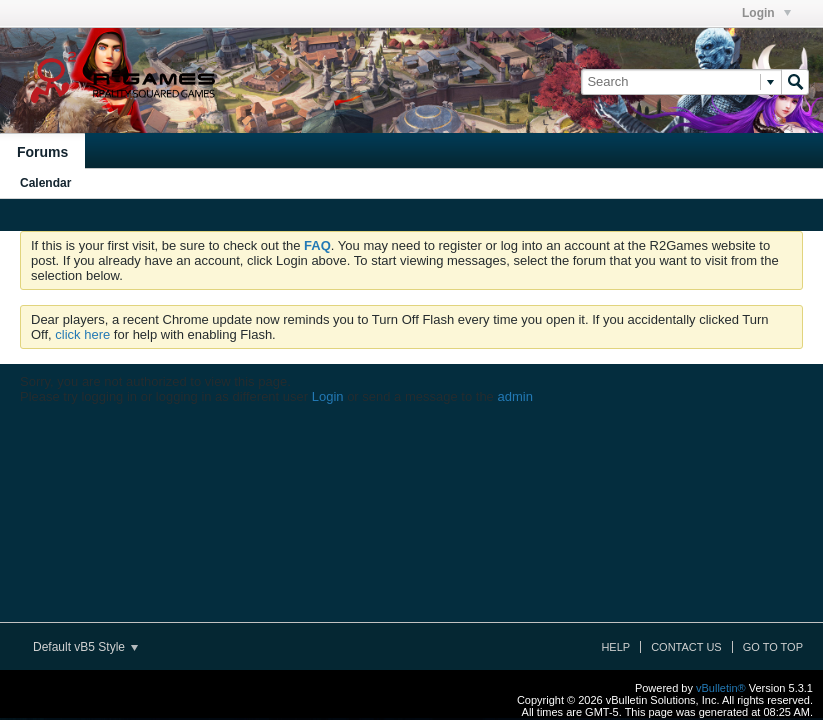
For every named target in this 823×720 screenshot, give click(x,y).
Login (766, 13)
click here (82, 334)
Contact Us (686, 647)
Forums (42, 152)
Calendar (45, 183)
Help (615, 647)
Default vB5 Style (85, 647)
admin (514, 396)
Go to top (773, 647)
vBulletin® (721, 688)
